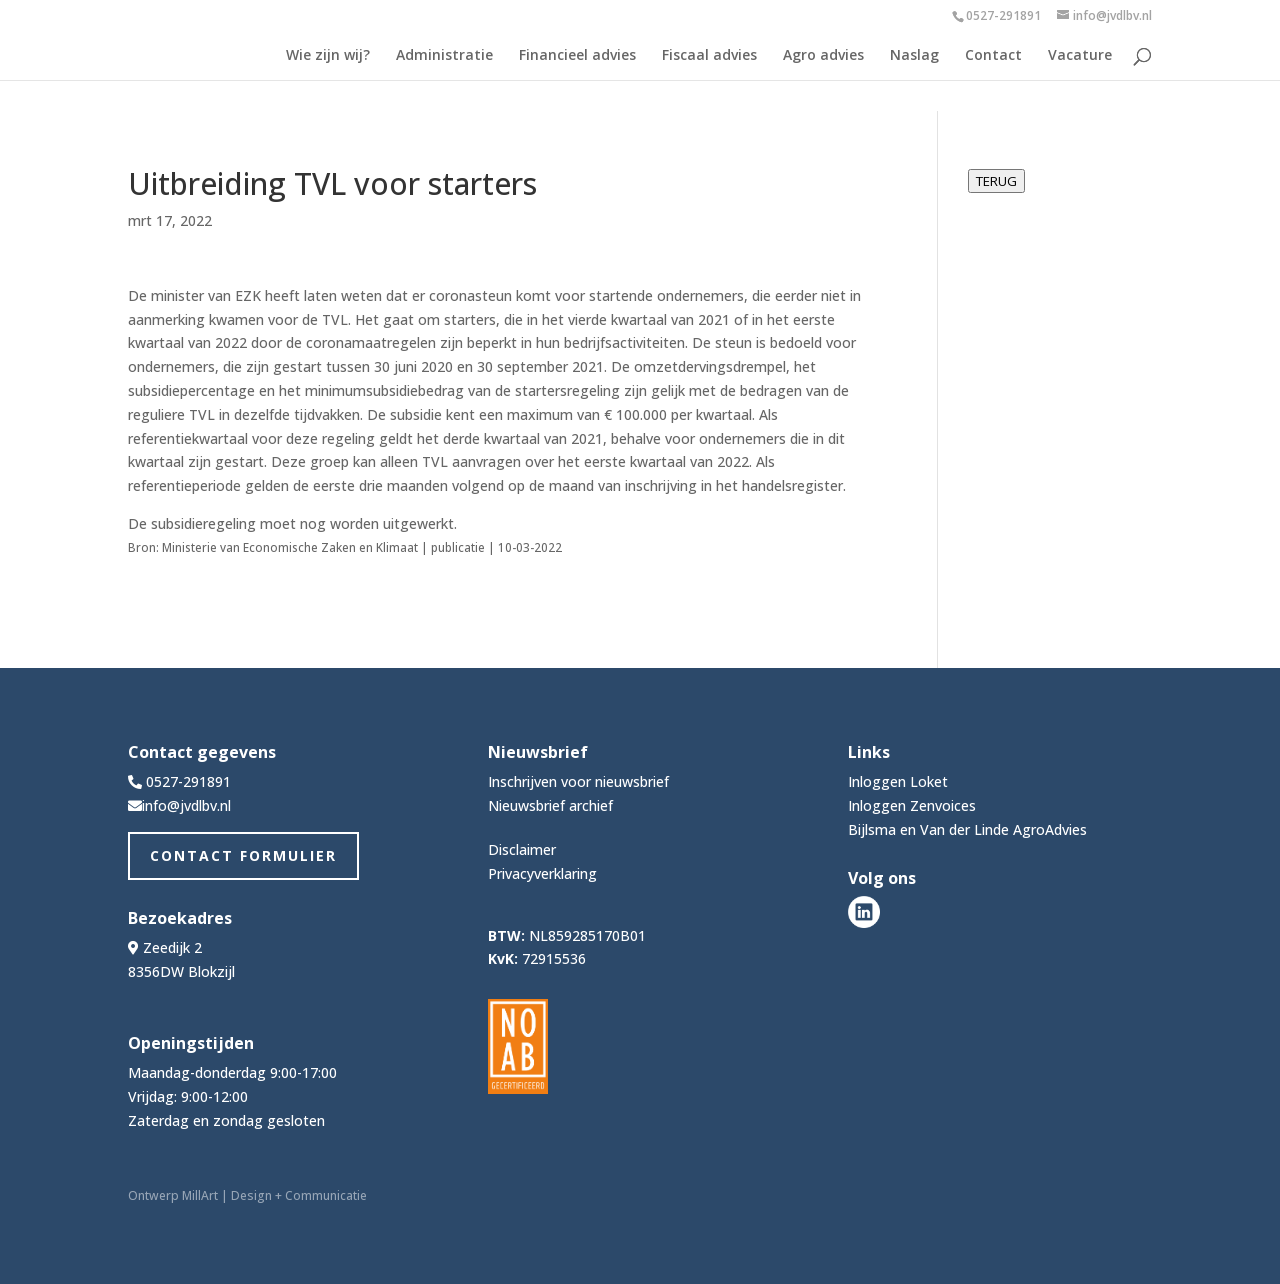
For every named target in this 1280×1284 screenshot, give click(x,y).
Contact (993, 56)
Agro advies (823, 56)
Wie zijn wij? (328, 56)
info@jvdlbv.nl (186, 805)
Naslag (914, 56)
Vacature (1080, 56)
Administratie (444, 56)
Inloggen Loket (898, 781)
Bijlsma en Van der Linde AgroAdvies (967, 829)
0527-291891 (1003, 15)
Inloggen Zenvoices (912, 805)
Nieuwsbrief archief (550, 805)
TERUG (996, 181)
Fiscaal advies (709, 56)
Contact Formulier (243, 855)
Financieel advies (577, 56)
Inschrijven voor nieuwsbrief (578, 781)
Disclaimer (522, 849)
